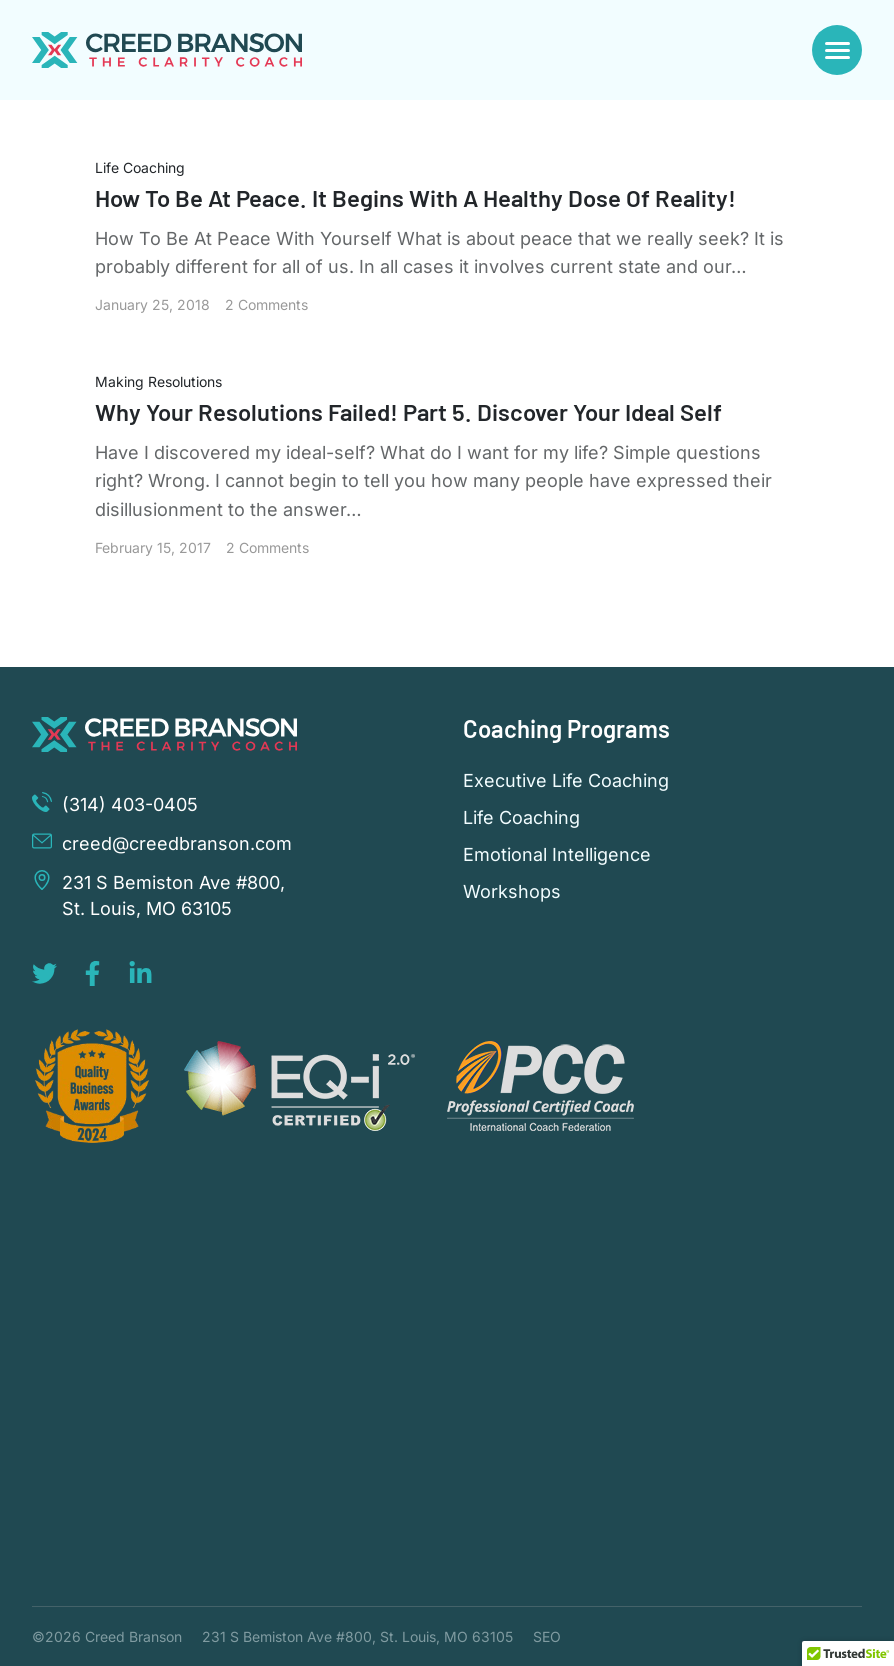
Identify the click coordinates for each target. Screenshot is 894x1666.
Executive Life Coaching (566, 781)
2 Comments (266, 304)
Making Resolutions (158, 381)
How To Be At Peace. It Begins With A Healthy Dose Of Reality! (418, 197)
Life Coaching (140, 167)
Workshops (512, 892)
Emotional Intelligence (557, 855)
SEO (547, 1636)
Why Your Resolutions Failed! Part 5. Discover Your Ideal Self (410, 411)
